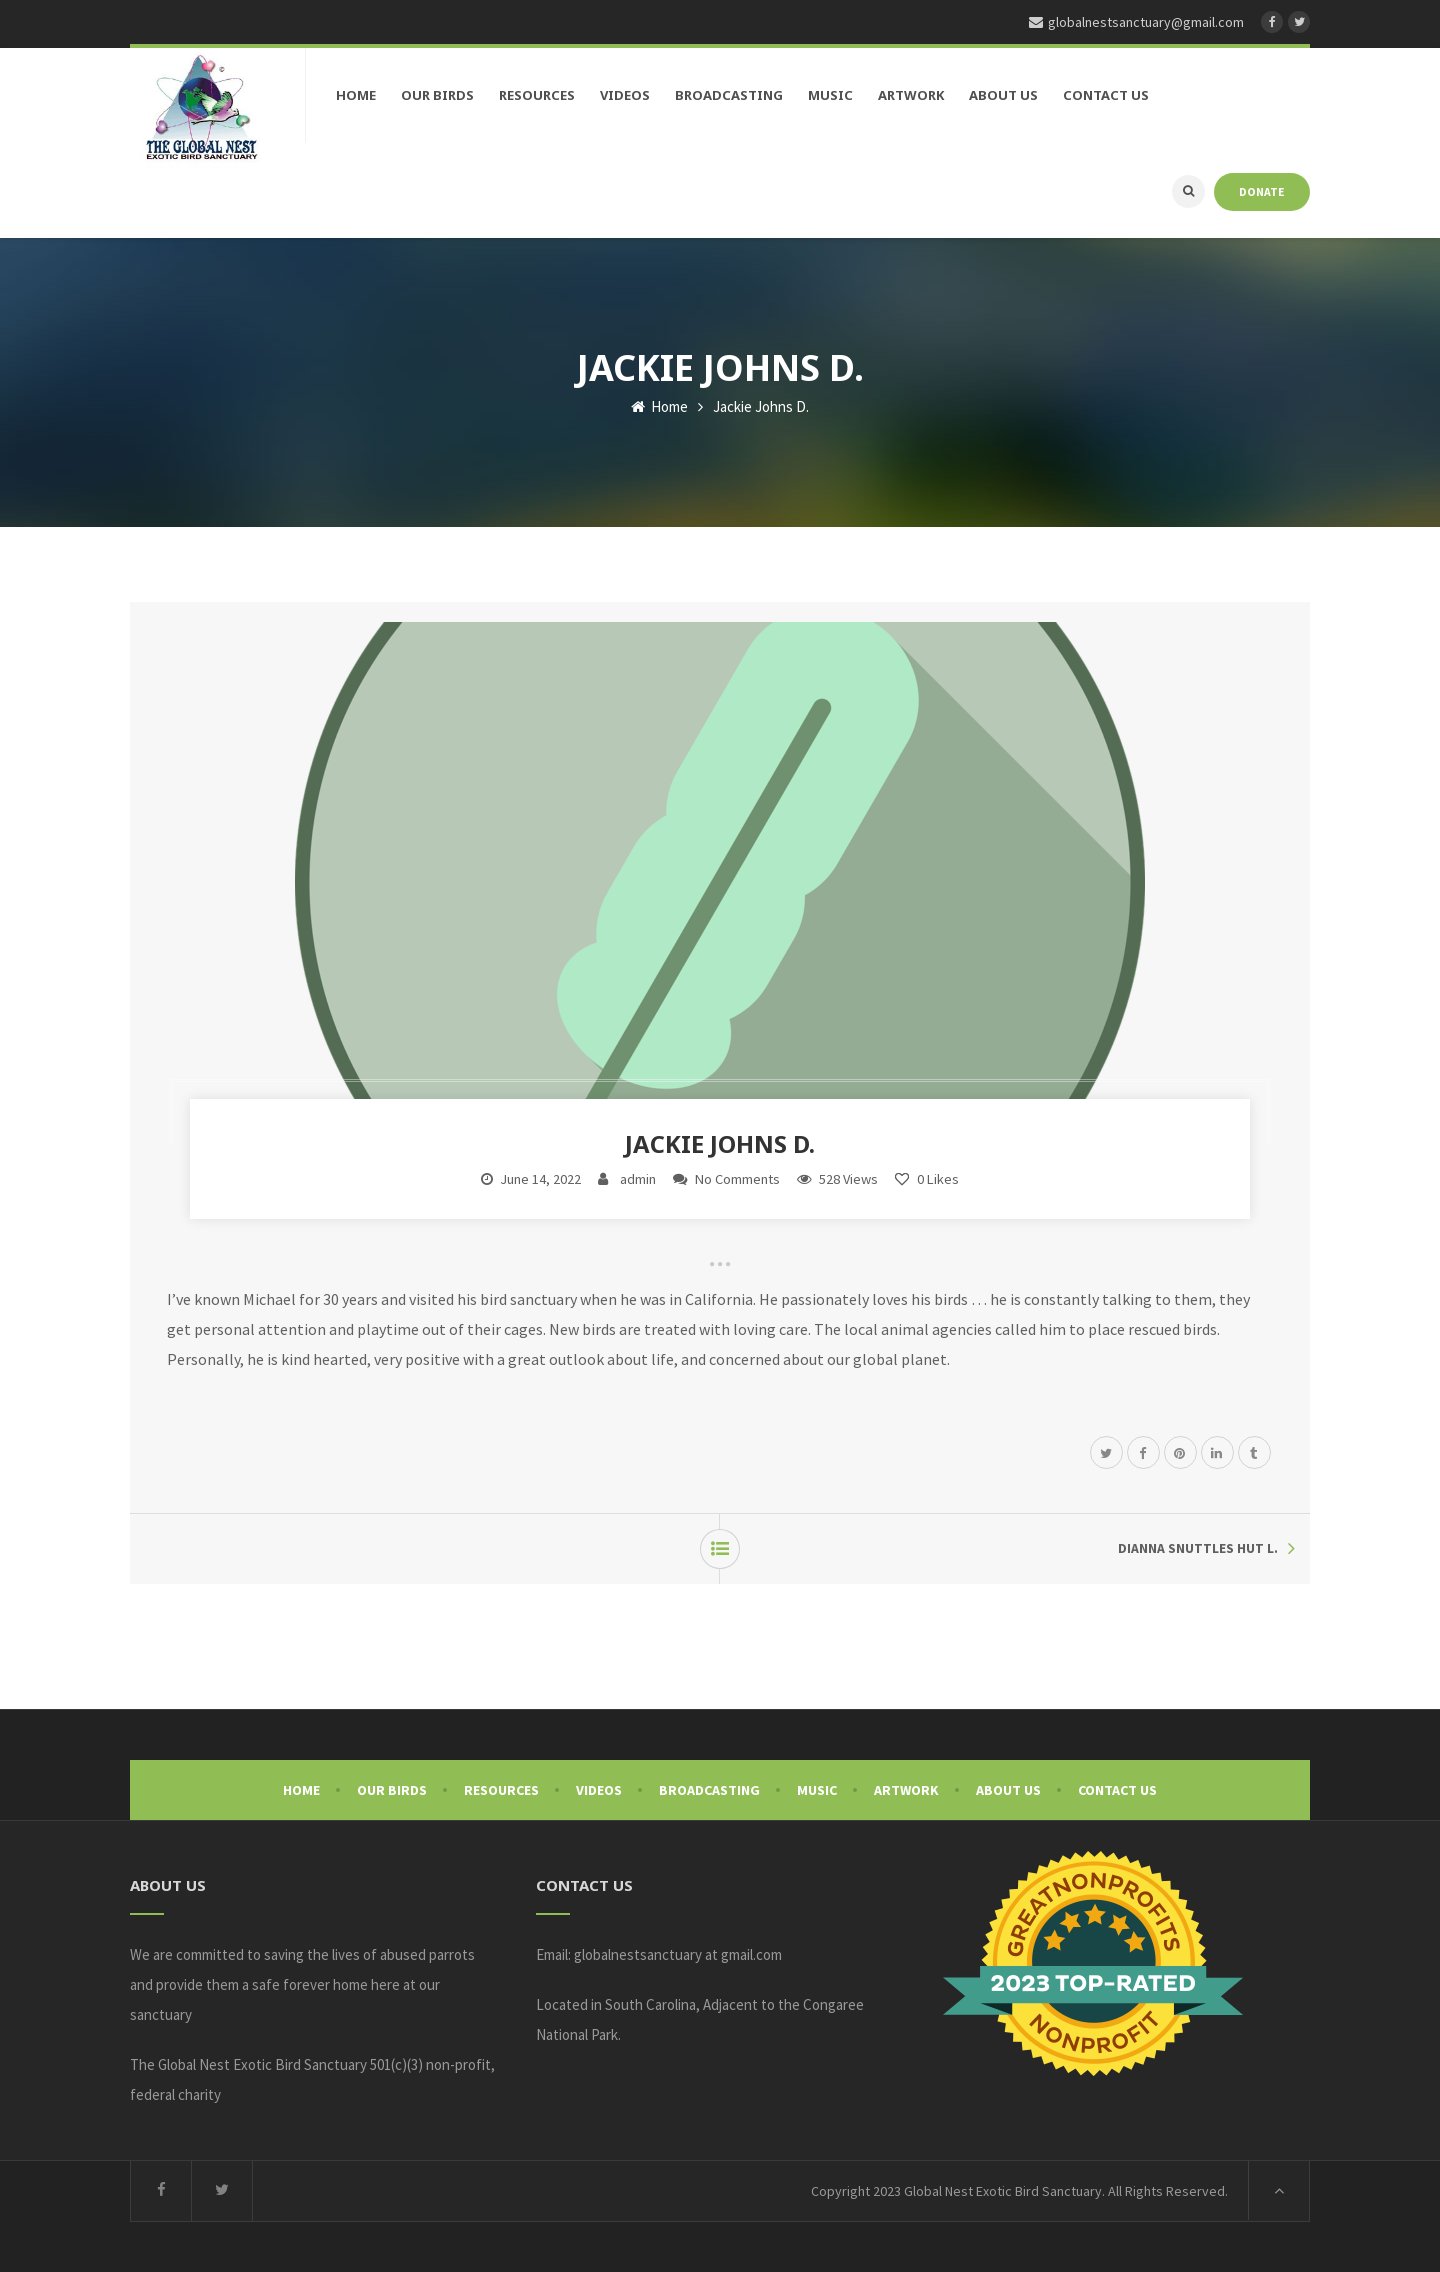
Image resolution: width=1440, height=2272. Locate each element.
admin (638, 1179)
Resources (501, 1790)
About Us (1008, 1790)
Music (817, 1790)
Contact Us (1117, 1790)
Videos (599, 1790)
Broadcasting (709, 1790)
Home (659, 406)
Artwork (906, 1790)
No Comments (737, 1179)
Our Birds (392, 1790)
